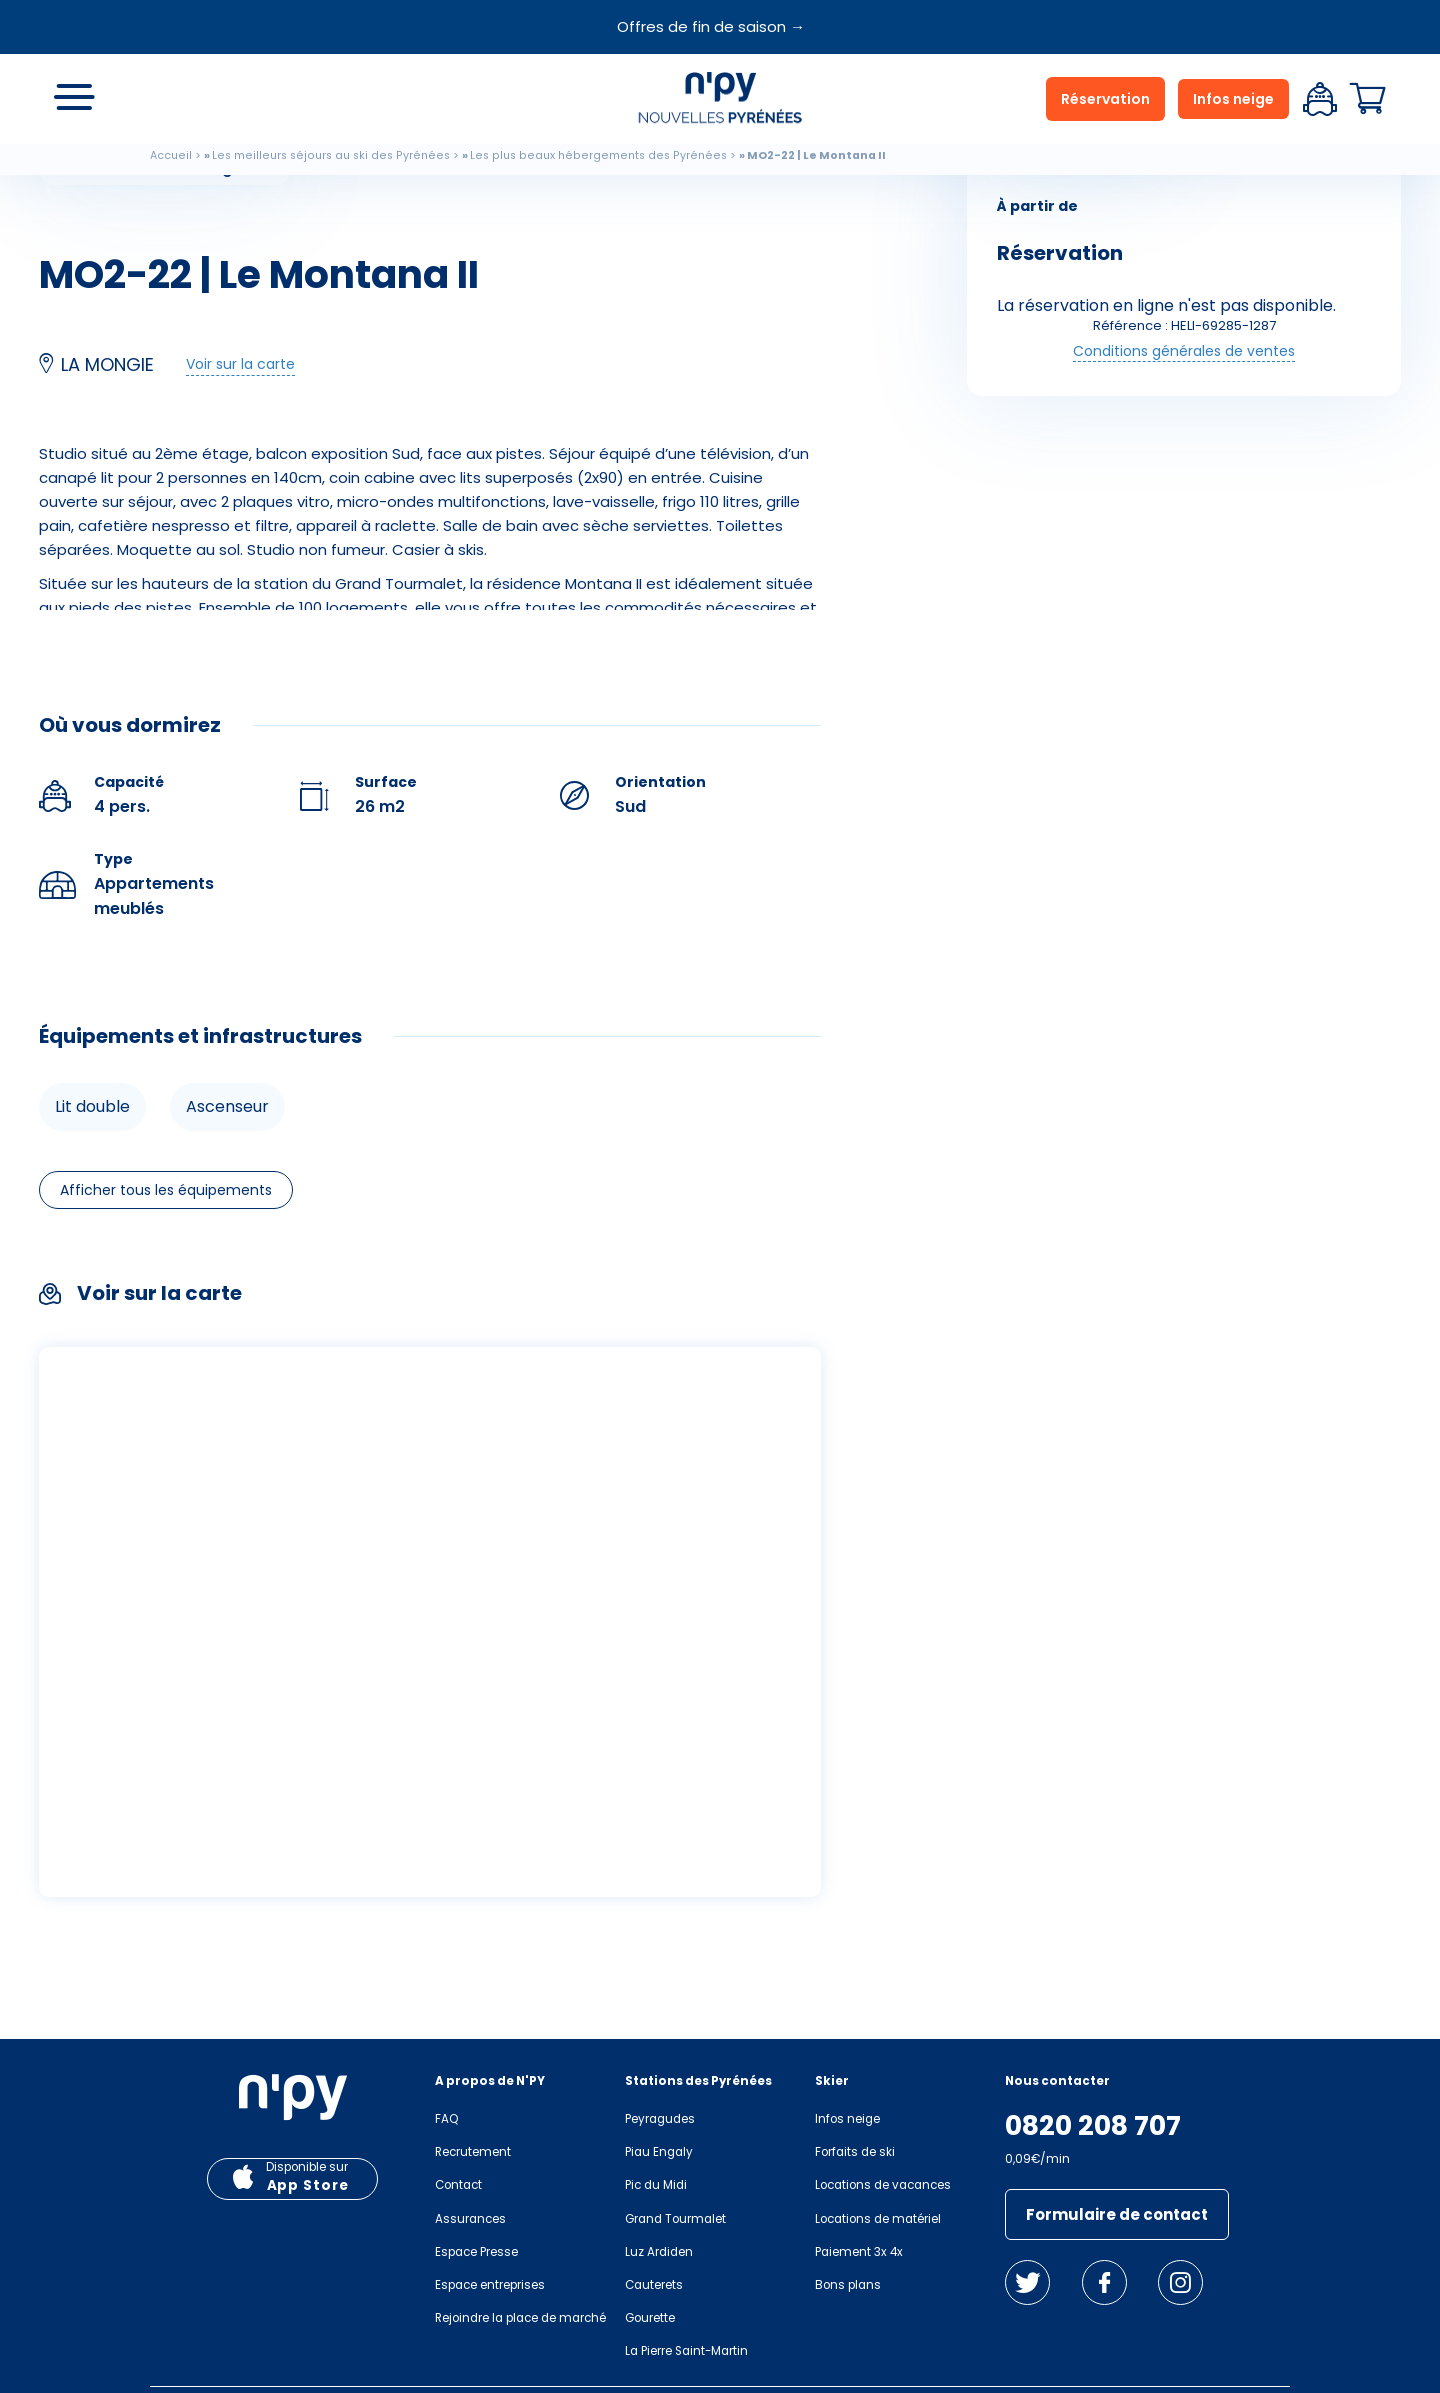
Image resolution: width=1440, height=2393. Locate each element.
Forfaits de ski (855, 2152)
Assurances (470, 2219)
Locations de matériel (878, 2219)
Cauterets (654, 2285)
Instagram (1180, 2282)
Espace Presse (476, 2252)
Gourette (650, 2318)
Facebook (1104, 2282)
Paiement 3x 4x (859, 2252)
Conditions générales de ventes (1184, 351)
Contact (458, 2185)
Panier (1368, 99)
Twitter (1027, 2282)
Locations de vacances (883, 2185)
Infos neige (1233, 99)
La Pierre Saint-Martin (686, 2351)
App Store (308, 2185)
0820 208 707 (1093, 2126)
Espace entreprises (490, 2285)
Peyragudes (660, 2119)
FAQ (446, 2119)
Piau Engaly (659, 2152)
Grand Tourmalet (675, 2219)
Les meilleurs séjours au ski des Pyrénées (331, 155)
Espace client (1320, 99)
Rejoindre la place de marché (520, 2318)
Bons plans (848, 2285)
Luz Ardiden (659, 2252)
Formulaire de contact (1117, 2214)
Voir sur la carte (240, 364)
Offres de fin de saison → (711, 26)
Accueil (171, 155)
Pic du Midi (656, 2185)
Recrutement (473, 2152)
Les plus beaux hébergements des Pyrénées (598, 155)
